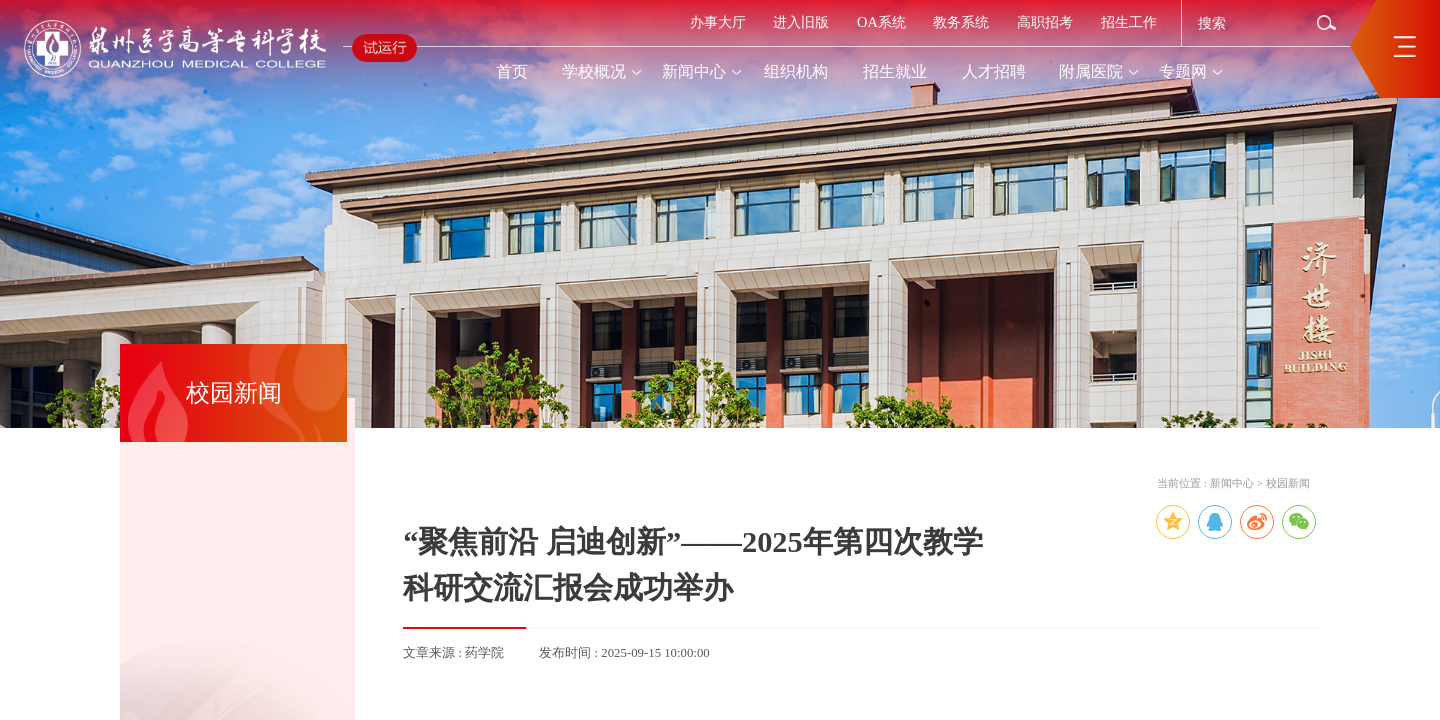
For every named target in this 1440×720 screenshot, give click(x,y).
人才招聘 (994, 71)
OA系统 (881, 22)
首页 (512, 71)
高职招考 (1045, 22)
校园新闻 (1288, 483)
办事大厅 (718, 22)
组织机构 (796, 71)
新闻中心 (1232, 483)
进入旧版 (801, 22)
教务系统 (961, 22)
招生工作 (1129, 22)
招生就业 (895, 71)
